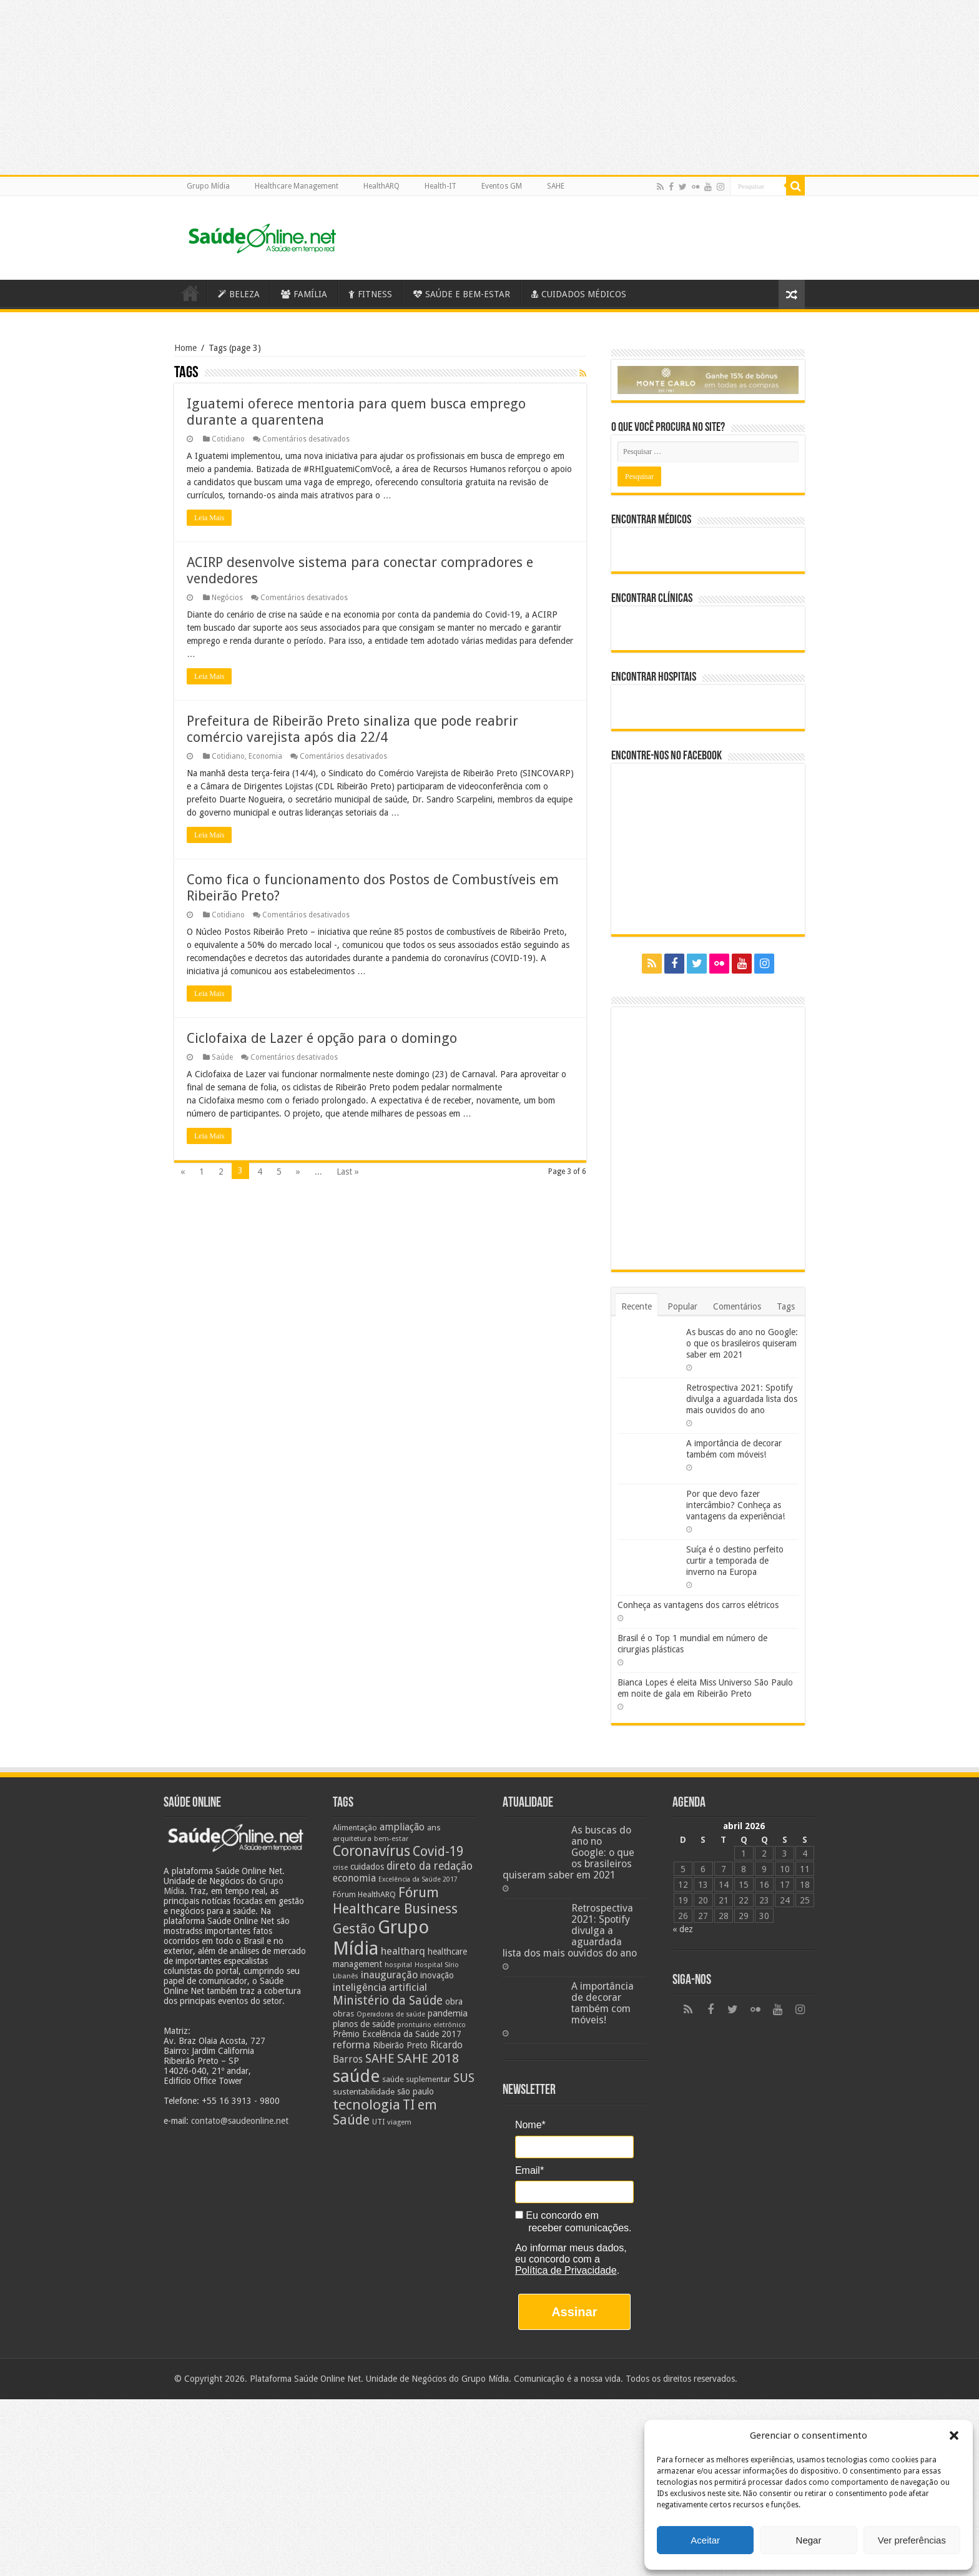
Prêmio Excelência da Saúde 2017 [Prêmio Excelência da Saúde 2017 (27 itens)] (397, 2034)
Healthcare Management (296, 186)
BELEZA (239, 294)
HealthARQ (381, 186)
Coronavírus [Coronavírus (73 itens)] (371, 1851)
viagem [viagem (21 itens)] (399, 2122)
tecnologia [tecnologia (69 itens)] (366, 2104)
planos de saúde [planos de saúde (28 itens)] (364, 2024)
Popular (682, 1306)
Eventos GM (501, 186)
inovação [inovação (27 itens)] (437, 1975)
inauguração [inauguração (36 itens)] (389, 1975)
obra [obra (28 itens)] (454, 2001)
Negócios (227, 597)
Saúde (222, 1057)
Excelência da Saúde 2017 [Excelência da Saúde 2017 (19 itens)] (418, 1879)
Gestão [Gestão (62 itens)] (354, 1929)
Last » (348, 1172)
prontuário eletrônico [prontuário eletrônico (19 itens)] (431, 2025)
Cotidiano (228, 439)
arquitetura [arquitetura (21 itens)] (352, 1838)
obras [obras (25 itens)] (343, 2013)
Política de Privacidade (566, 2270)
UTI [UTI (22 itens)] (378, 2122)
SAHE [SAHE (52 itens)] (380, 2058)
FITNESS (370, 294)
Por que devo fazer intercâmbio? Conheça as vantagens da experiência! (735, 1505)
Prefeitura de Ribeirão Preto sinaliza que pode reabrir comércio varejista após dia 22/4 (352, 729)
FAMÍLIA (304, 294)
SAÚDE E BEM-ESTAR (461, 294)
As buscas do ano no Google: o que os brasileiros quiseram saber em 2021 (742, 1343)
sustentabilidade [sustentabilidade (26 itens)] (364, 2091)
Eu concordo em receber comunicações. (573, 2221)
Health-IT (440, 186)
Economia (265, 756)
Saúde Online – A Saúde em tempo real (190, 293)
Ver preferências (912, 2540)
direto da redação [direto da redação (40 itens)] (429, 1866)
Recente (636, 1306)
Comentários (737, 1306)
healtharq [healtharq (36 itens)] (403, 1951)
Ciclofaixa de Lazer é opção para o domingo (322, 1038)
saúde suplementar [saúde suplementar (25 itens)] (416, 2079)
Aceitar (705, 2540)
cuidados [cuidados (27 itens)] (367, 1867)
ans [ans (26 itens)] (434, 1827)
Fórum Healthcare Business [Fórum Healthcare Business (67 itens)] (395, 1900)
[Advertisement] (489, 2486)
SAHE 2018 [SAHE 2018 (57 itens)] (428, 2058)
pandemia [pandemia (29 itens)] (448, 2013)
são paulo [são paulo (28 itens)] (415, 2091)
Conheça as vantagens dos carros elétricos (698, 1605)
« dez (682, 1929)
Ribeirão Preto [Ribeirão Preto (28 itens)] (400, 2045)
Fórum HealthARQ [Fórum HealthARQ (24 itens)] (364, 1894)
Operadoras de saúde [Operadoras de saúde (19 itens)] (391, 2014)
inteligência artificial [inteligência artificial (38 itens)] (380, 1987)
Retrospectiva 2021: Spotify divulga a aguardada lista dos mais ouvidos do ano (741, 1399)
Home (185, 348)
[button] (954, 2435)
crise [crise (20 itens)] (340, 1867)
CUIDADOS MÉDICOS (578, 294)
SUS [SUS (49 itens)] (464, 2078)
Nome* (530, 2125)
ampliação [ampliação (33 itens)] (402, 1827)
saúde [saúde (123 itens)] (356, 2076)
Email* (529, 2170)
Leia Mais (209, 517)
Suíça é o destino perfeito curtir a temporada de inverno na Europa (735, 1560)
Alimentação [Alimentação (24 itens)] (355, 1827)
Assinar (574, 2312)
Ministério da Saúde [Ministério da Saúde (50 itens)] (388, 2000)
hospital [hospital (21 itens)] (398, 1964)
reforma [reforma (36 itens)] (351, 2045)
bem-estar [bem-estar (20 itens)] (391, 1839)
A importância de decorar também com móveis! (602, 2003)
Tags (786, 1306)
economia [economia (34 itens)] (354, 1878)
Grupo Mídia (208, 186)
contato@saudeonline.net (239, 2121)
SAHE (555, 186)
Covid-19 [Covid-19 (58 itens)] (438, 1851)
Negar (809, 2540)
